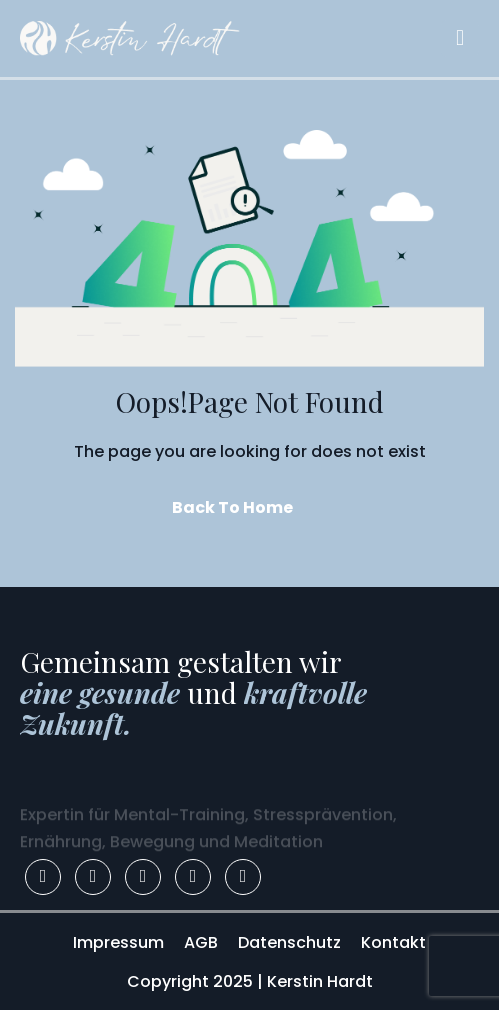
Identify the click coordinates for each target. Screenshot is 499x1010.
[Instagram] (93, 877)
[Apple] (243, 877)
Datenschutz (289, 942)
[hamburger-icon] (460, 38)
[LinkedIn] (143, 877)
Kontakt (393, 942)
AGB (201, 942)
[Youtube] (193, 877)
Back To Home (232, 507)
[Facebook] (43, 877)
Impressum (118, 942)
